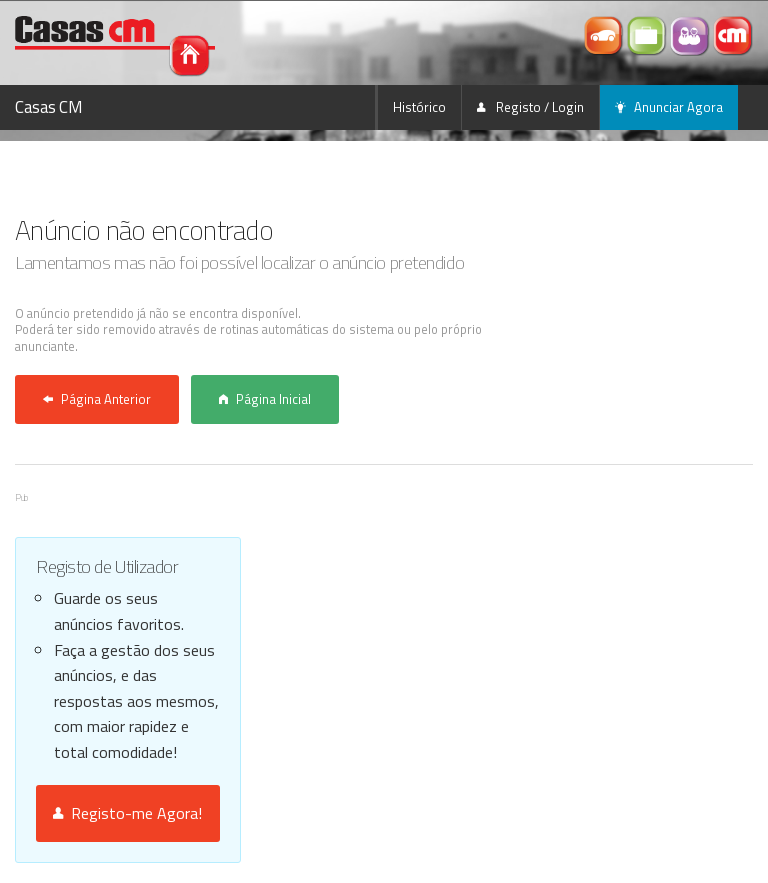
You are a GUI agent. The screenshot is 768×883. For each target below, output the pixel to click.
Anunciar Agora (669, 107)
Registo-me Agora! (127, 813)
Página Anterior (97, 399)
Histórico (419, 107)
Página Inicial (265, 399)
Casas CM (49, 107)
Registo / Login (530, 107)
